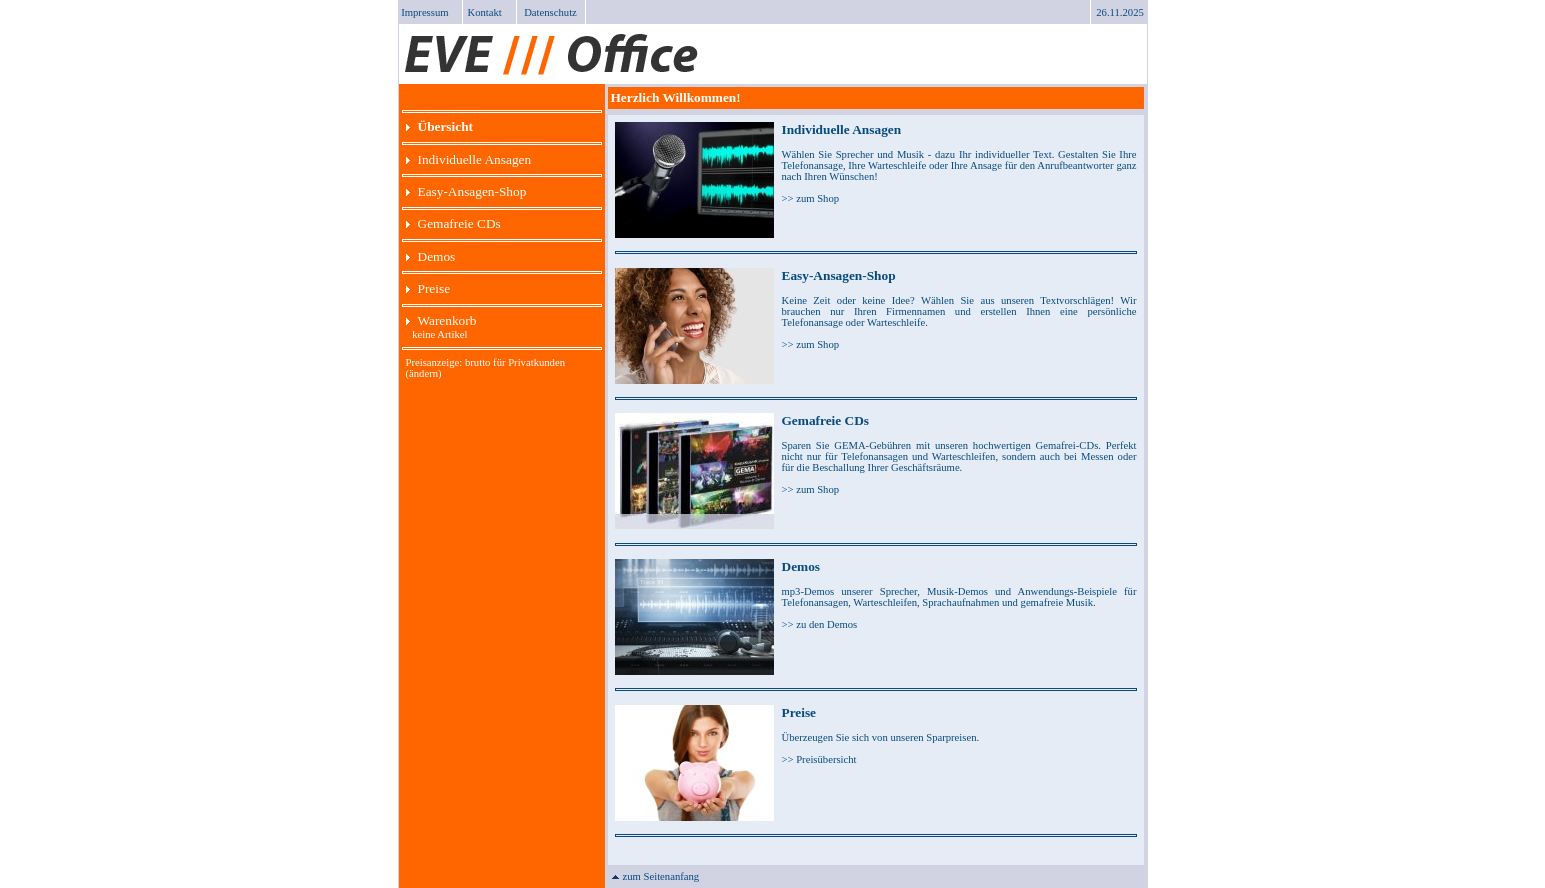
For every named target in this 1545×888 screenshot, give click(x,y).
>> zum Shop (811, 198)
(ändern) (424, 373)
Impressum (424, 12)
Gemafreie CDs (453, 223)
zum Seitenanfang (655, 876)
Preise (428, 288)
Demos (431, 256)
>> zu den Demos (820, 624)
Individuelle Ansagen (469, 159)
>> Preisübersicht (819, 759)
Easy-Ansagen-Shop (466, 191)
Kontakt (485, 12)
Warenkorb (441, 320)
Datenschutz (550, 12)
